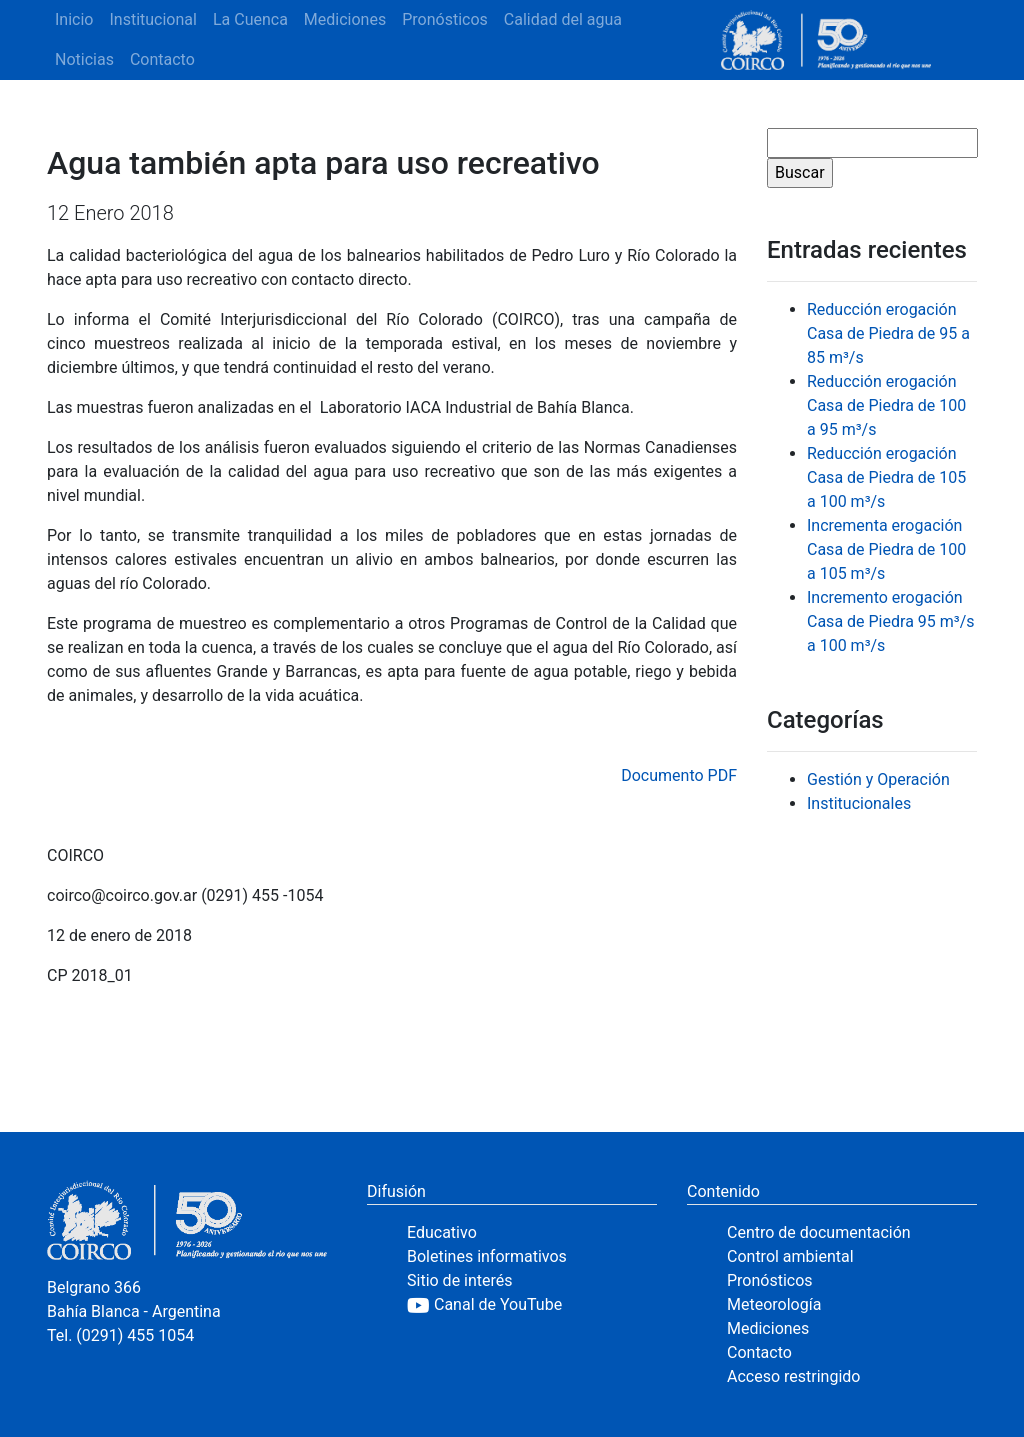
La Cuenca (250, 19)
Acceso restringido (793, 1376)
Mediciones (345, 19)
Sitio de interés (460, 1280)
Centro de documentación (819, 1232)
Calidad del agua (563, 19)
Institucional (152, 19)
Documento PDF (679, 775)
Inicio (74, 19)
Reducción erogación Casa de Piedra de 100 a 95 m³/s (886, 405)
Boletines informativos (487, 1256)
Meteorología (774, 1304)
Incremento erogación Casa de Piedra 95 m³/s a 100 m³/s (891, 621)
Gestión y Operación (878, 779)
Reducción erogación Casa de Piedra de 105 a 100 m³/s (886, 477)
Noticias (84, 59)
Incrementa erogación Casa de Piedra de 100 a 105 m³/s (886, 549)
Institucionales (859, 803)
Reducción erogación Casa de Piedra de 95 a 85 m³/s (888, 333)
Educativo (442, 1232)
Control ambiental (790, 1256)
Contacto (162, 59)
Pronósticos (445, 19)
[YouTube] (532, 1305)
